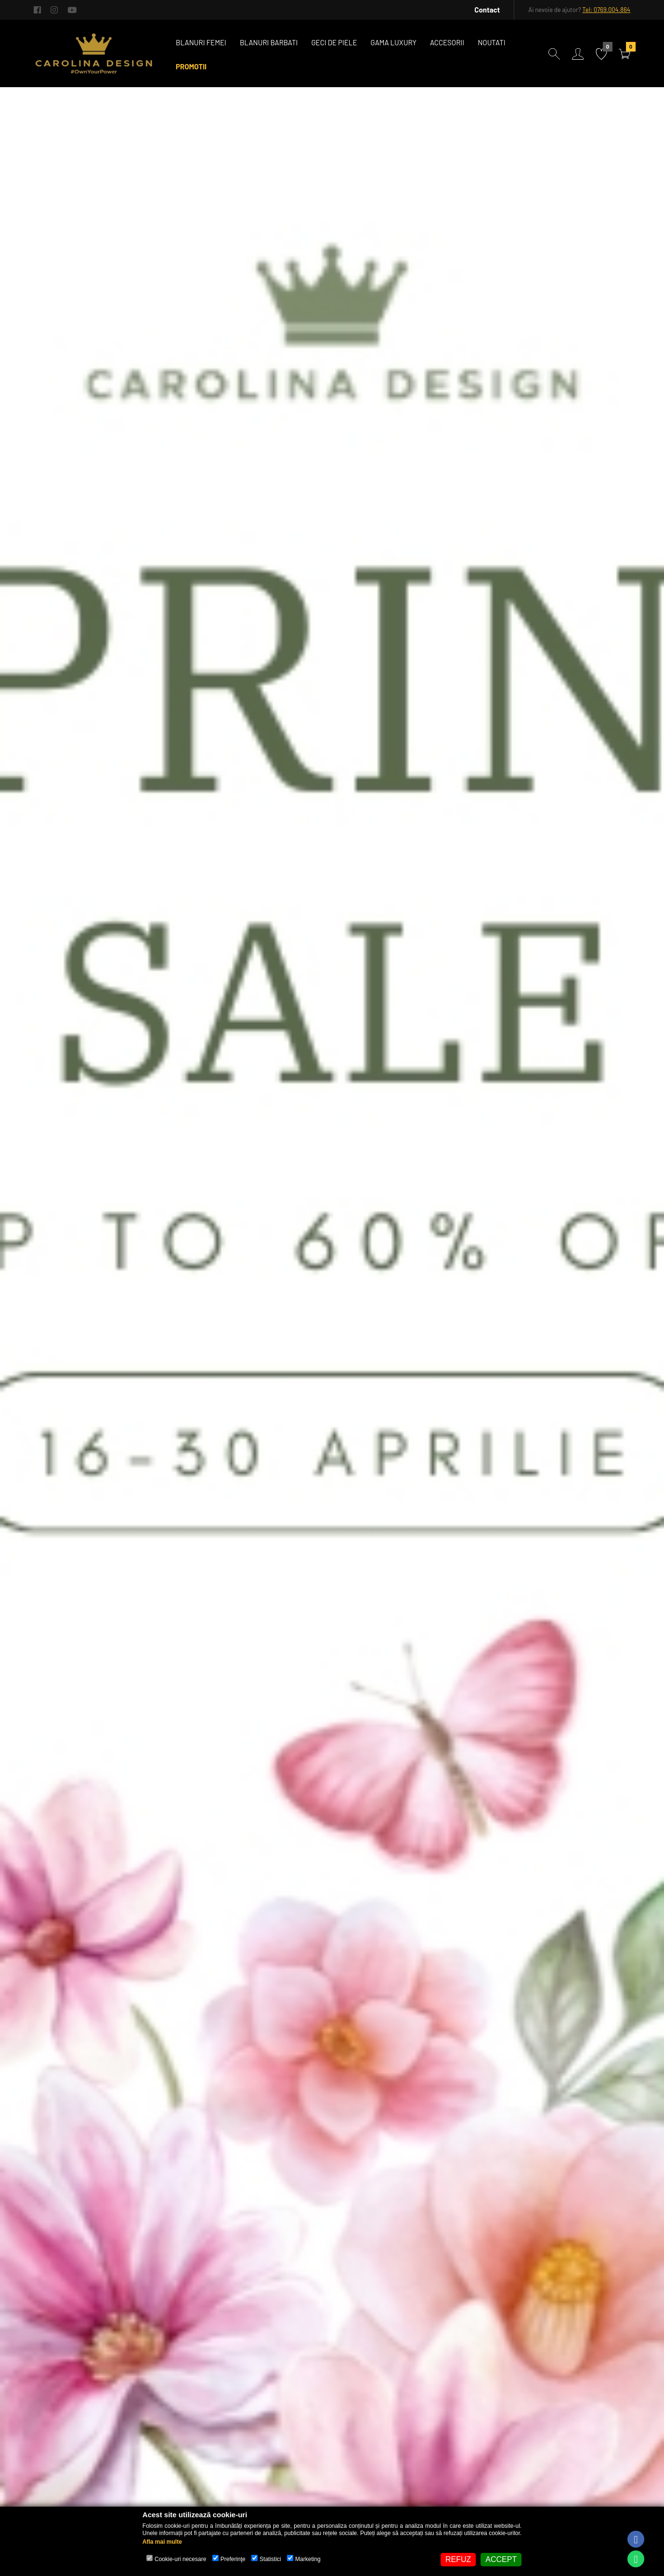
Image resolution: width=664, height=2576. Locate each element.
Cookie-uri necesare (180, 2559)
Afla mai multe (162, 2541)
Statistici (270, 2559)
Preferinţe (233, 2559)
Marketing (308, 2559)
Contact (487, 9)
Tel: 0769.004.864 (606, 9)
